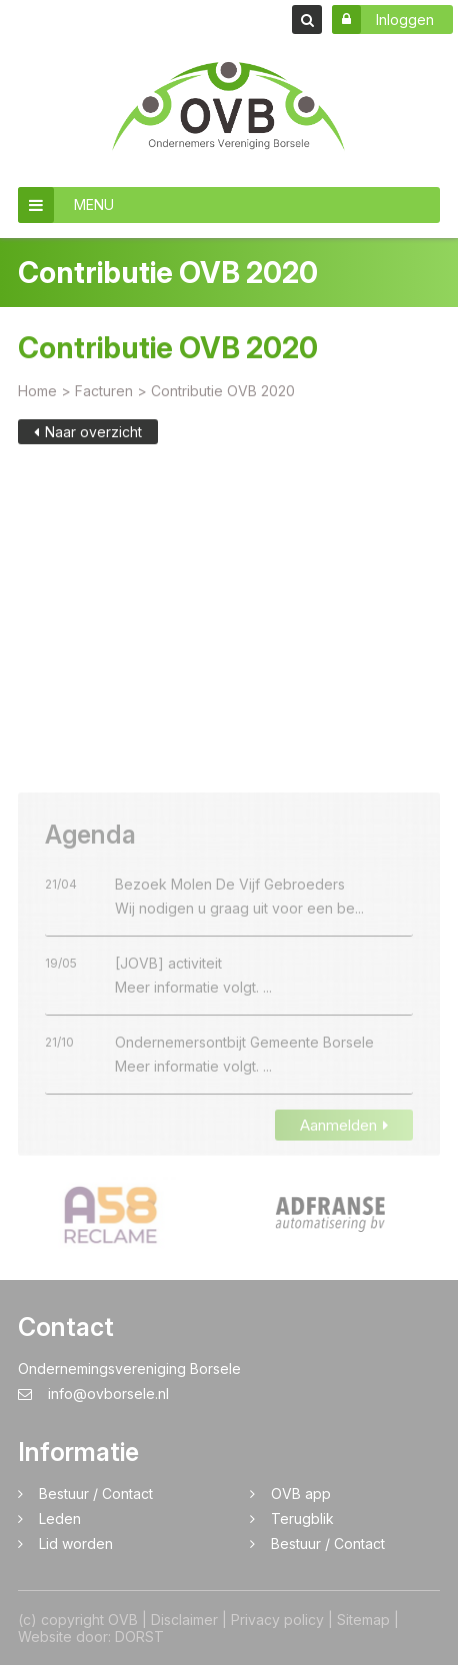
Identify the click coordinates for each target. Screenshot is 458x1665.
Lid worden (76, 1543)
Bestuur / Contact (96, 1493)
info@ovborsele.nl (93, 1393)
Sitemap (363, 1619)
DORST (139, 1636)
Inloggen (383, 19)
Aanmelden (344, 1147)
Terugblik (302, 1518)
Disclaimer (184, 1619)
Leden (60, 1518)
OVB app (301, 1493)
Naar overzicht (88, 434)
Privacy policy (277, 1619)
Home (37, 393)
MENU (66, 205)
